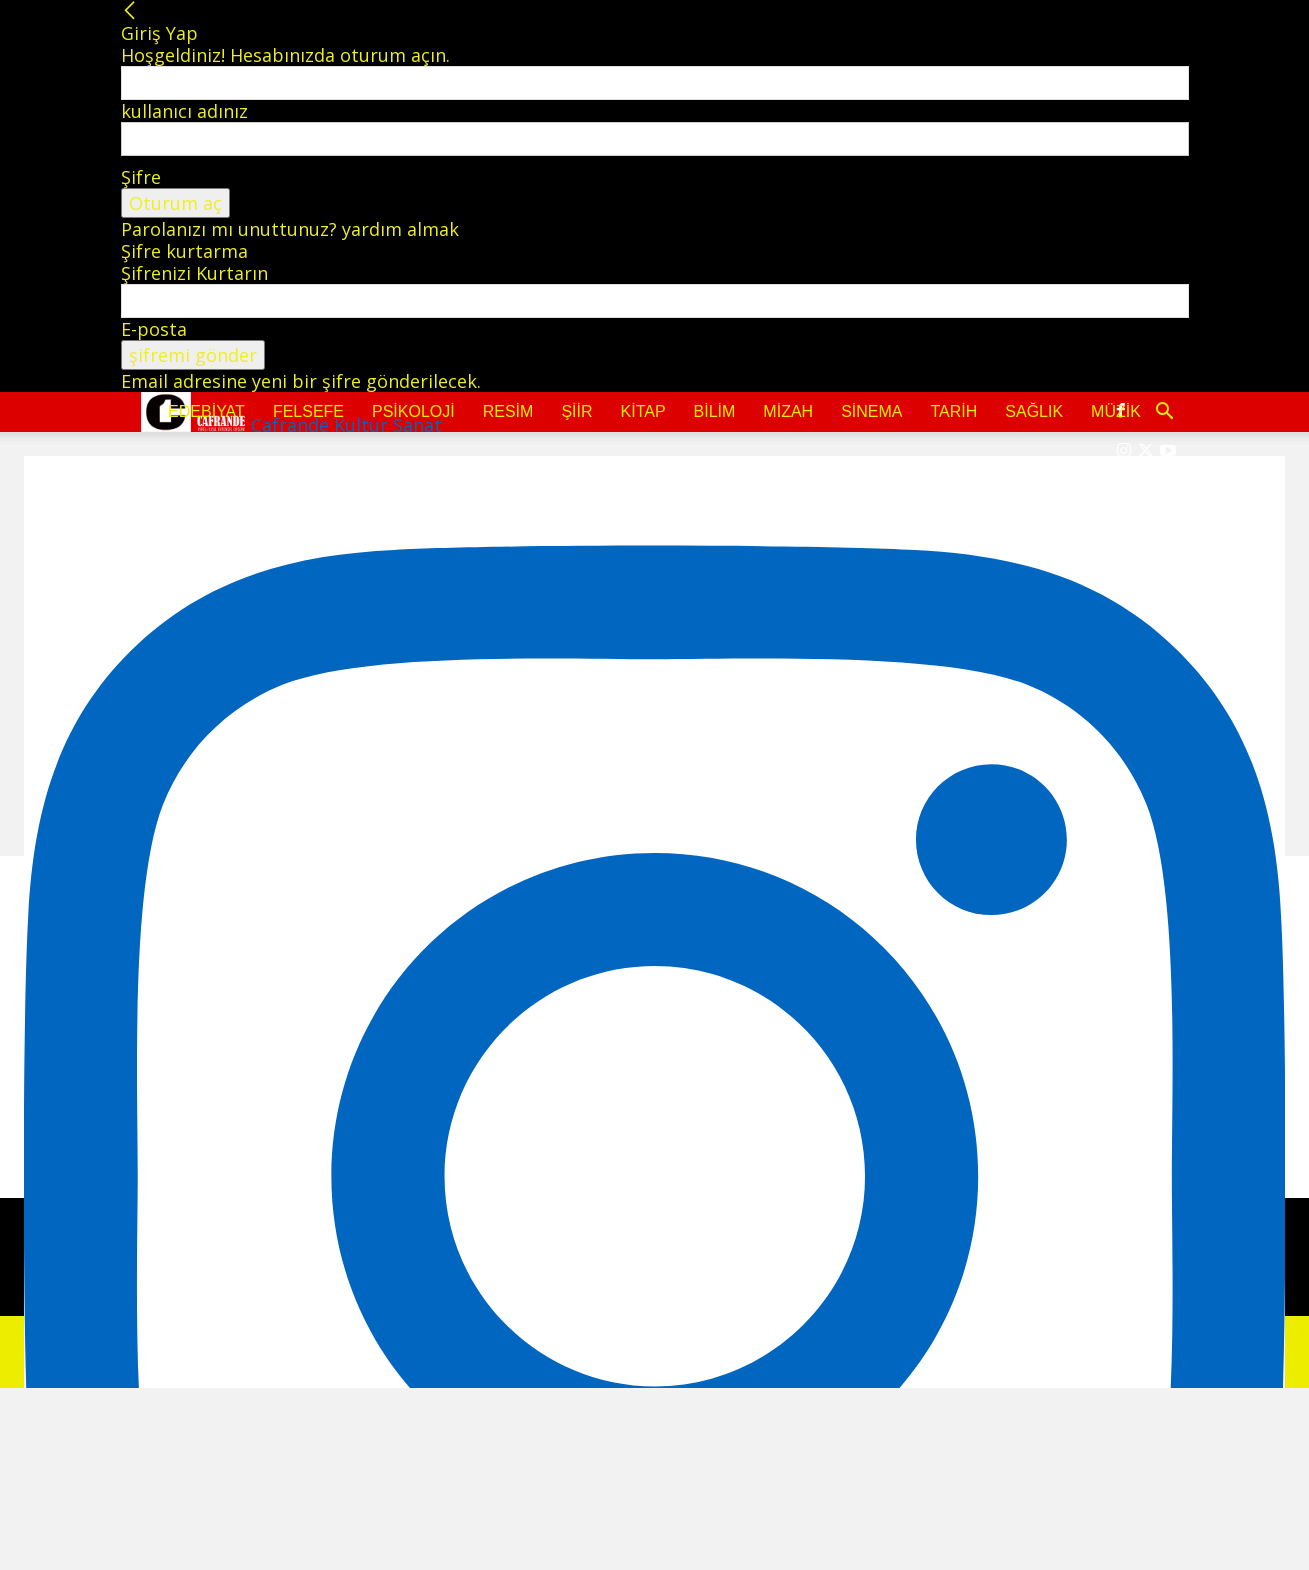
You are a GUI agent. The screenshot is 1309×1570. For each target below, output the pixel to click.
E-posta (154, 329)
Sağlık (1034, 411)
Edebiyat (206, 411)
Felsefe (308, 411)
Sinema (871, 411)
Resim (508, 411)
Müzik (1116, 411)
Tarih (953, 411)
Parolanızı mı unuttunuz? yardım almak (290, 229)
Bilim (715, 411)
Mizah (788, 411)
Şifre (141, 177)
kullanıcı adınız (184, 111)
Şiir (576, 411)
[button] (1165, 412)
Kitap (643, 411)
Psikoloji (413, 411)
